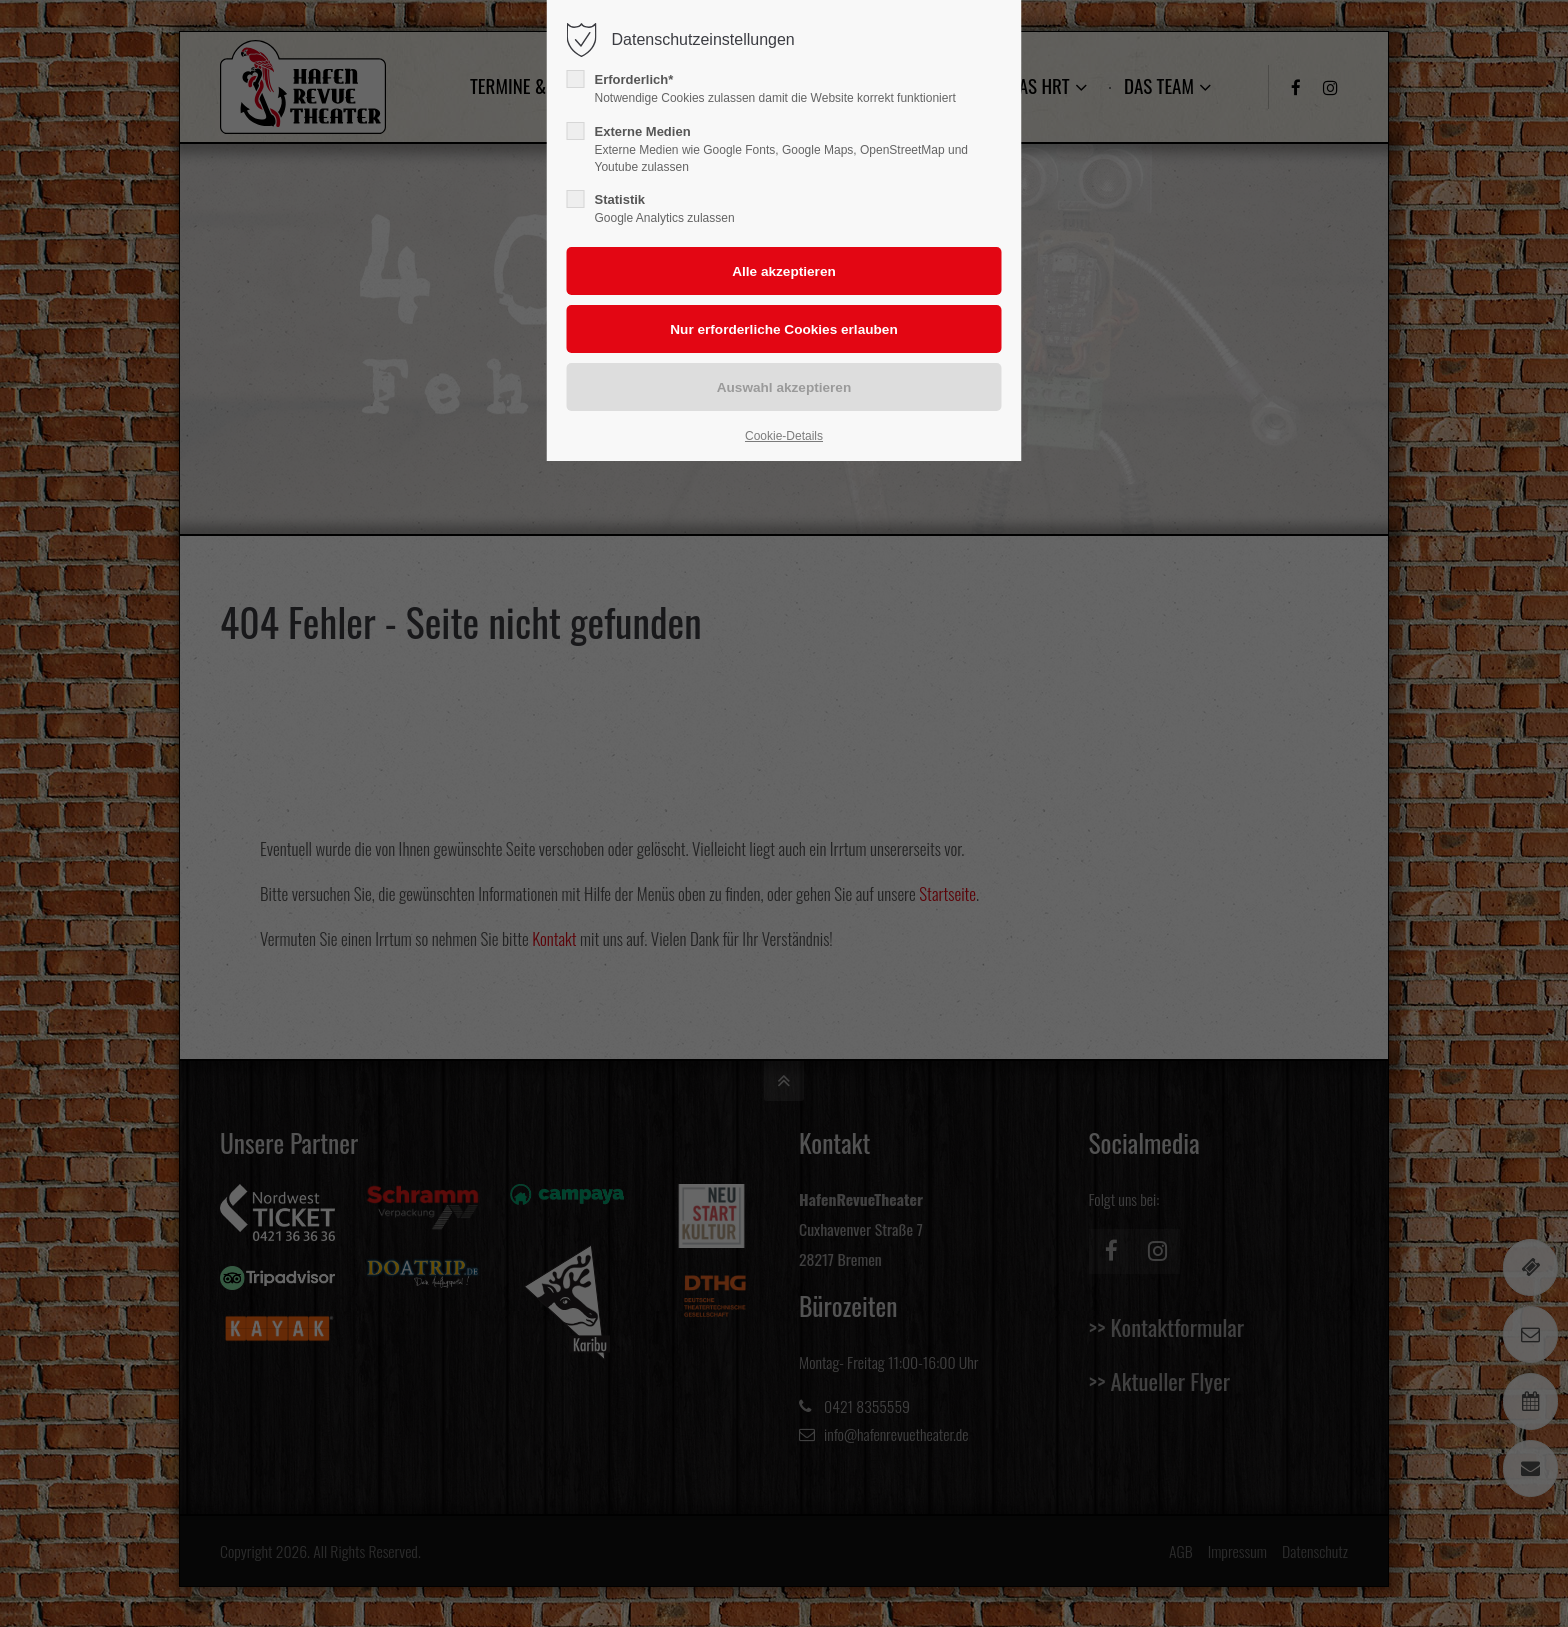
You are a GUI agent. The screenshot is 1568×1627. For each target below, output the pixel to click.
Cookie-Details (784, 436)
